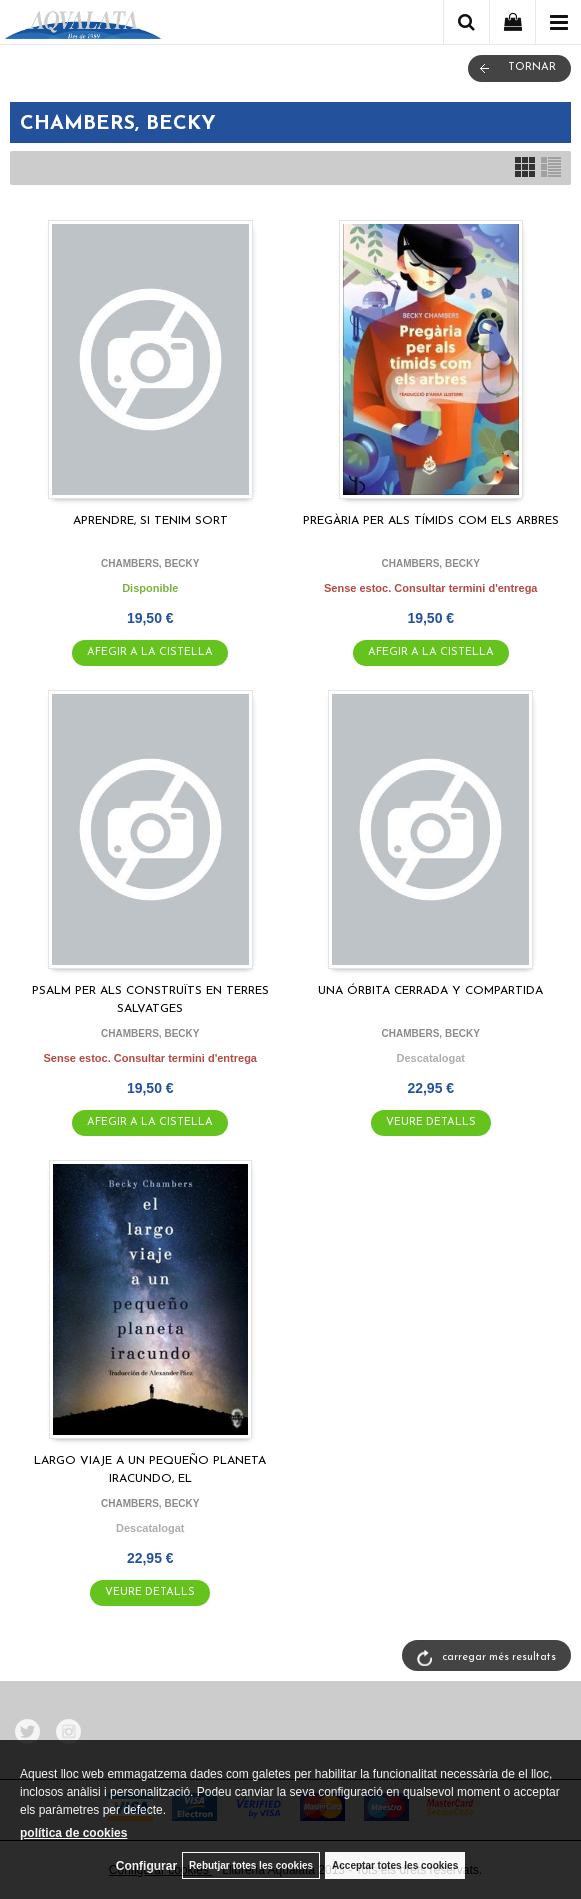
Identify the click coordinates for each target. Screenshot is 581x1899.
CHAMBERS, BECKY (150, 563)
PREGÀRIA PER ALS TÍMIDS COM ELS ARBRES (431, 521)
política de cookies (73, 1833)
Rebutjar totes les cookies (251, 1865)
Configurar (146, 1866)
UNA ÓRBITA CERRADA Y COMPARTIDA (430, 991)
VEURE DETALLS (431, 1122)
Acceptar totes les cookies (395, 1865)
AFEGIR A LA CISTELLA (150, 652)
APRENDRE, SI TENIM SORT (150, 521)
